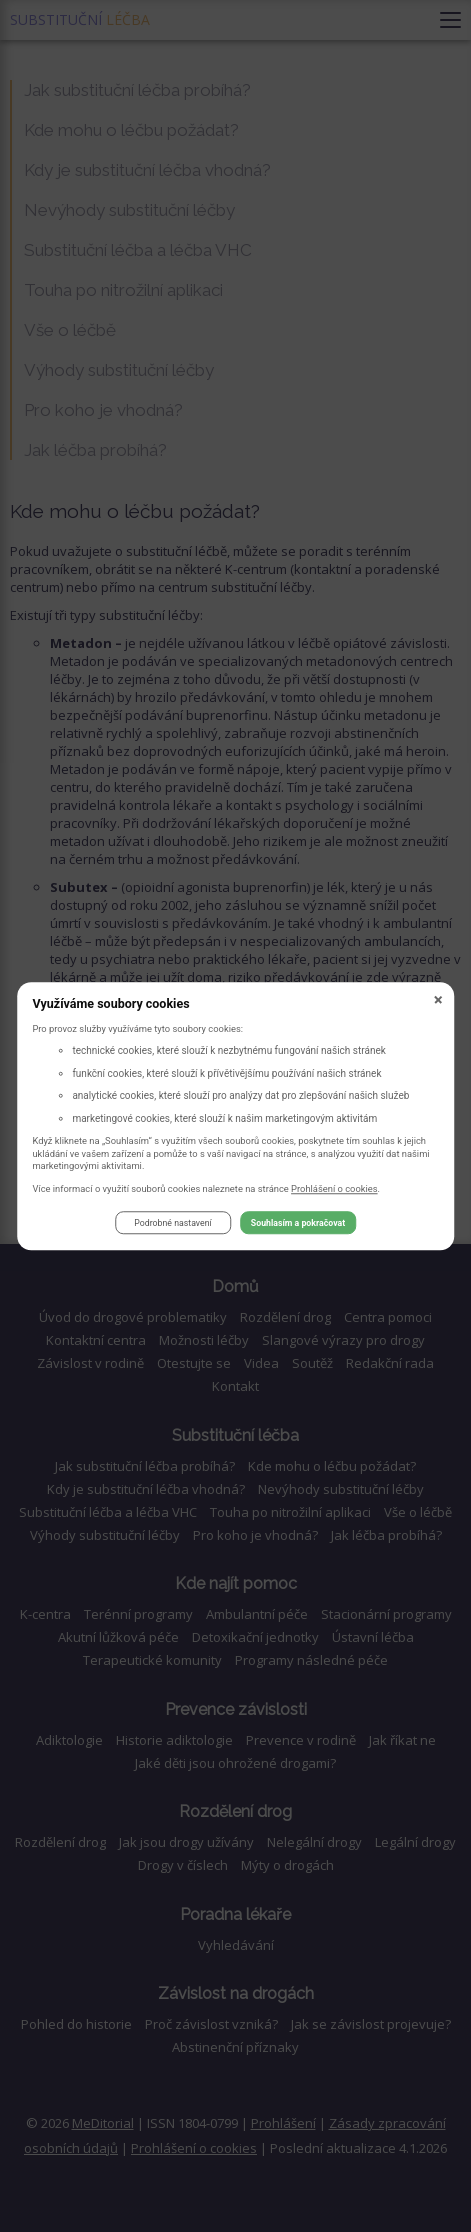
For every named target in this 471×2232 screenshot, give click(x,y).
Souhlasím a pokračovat (298, 1223)
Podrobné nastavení (172, 1223)
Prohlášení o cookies (334, 1188)
